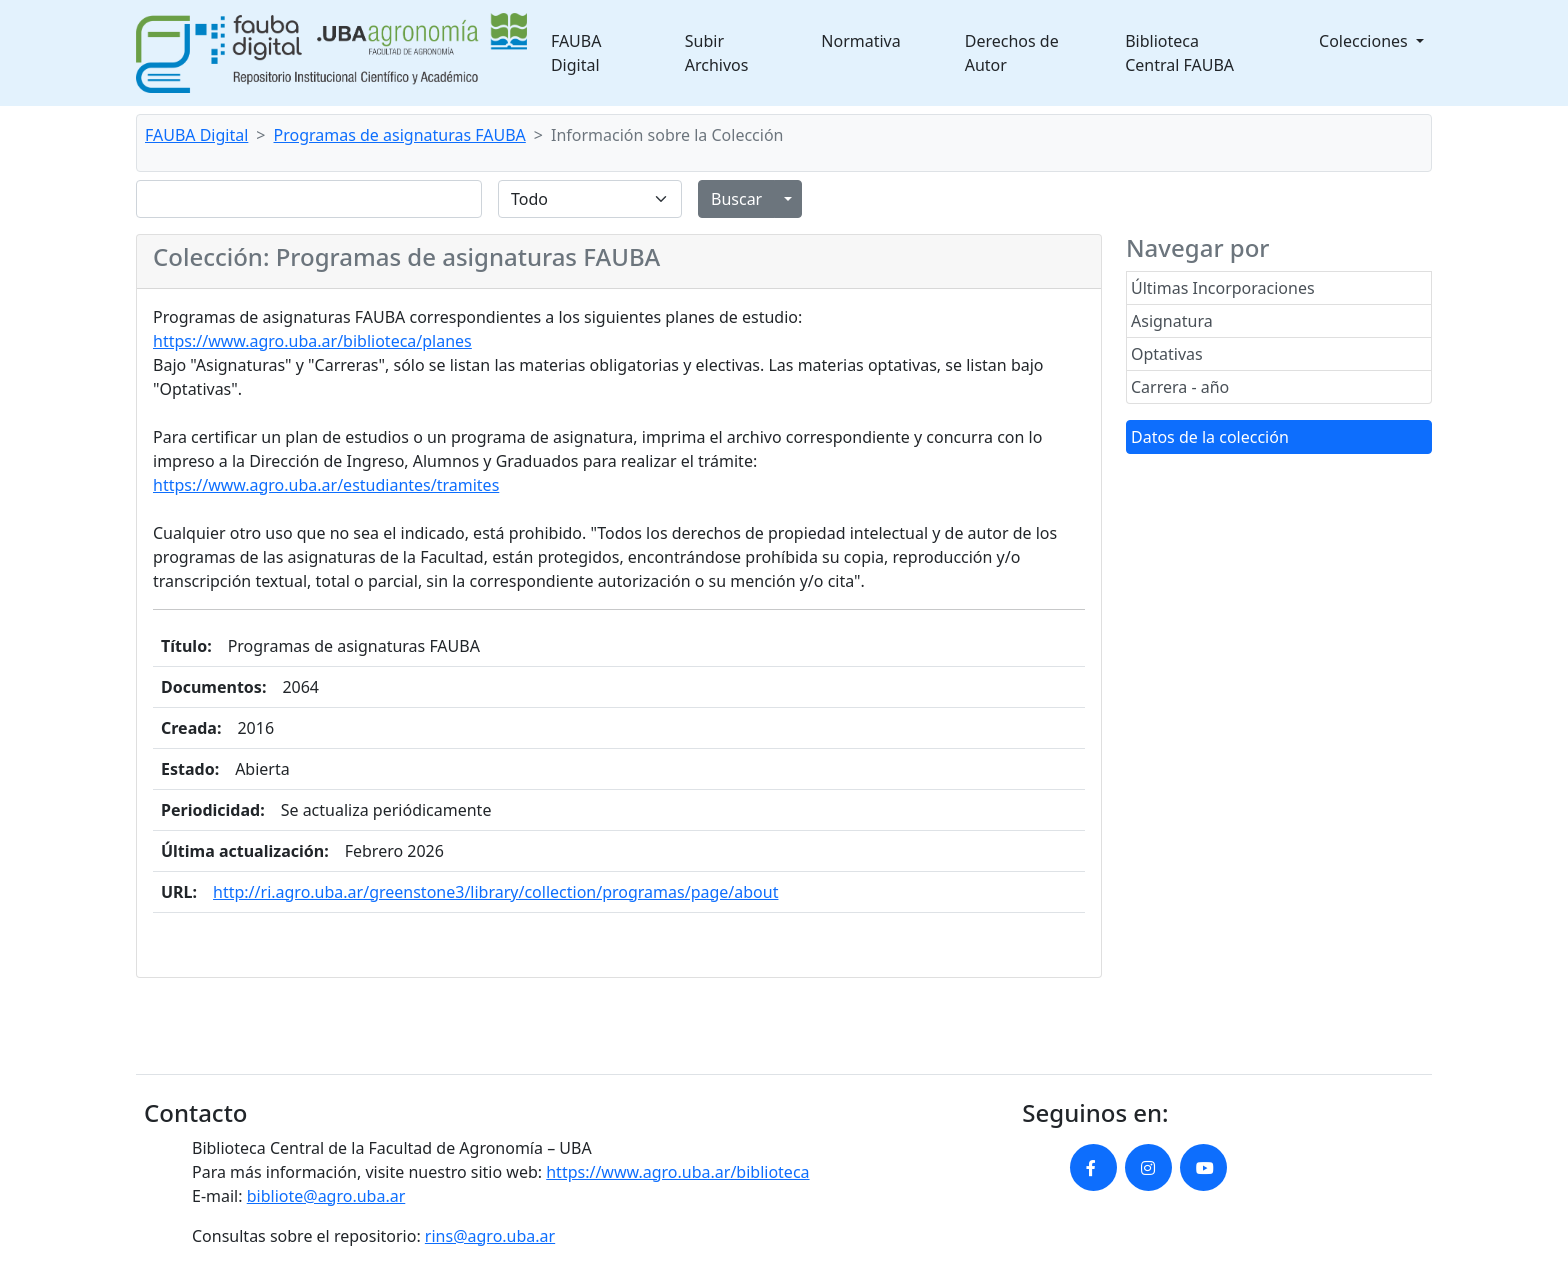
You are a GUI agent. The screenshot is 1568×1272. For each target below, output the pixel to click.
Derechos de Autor (1012, 53)
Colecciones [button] (1365, 41)
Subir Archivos (717, 53)
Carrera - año (1180, 387)
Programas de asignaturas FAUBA (400, 135)
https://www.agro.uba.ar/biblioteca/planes (312, 341)
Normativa (860, 41)
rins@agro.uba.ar (490, 1236)
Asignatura (1172, 321)
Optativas (1167, 354)
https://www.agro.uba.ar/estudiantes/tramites (326, 485)
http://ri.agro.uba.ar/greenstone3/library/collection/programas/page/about (495, 892)
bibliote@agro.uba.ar (326, 1196)
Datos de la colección (1210, 437)
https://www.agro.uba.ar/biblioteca (677, 1172)
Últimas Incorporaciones (1223, 288)
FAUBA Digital (576, 53)
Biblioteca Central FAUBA (1179, 53)
